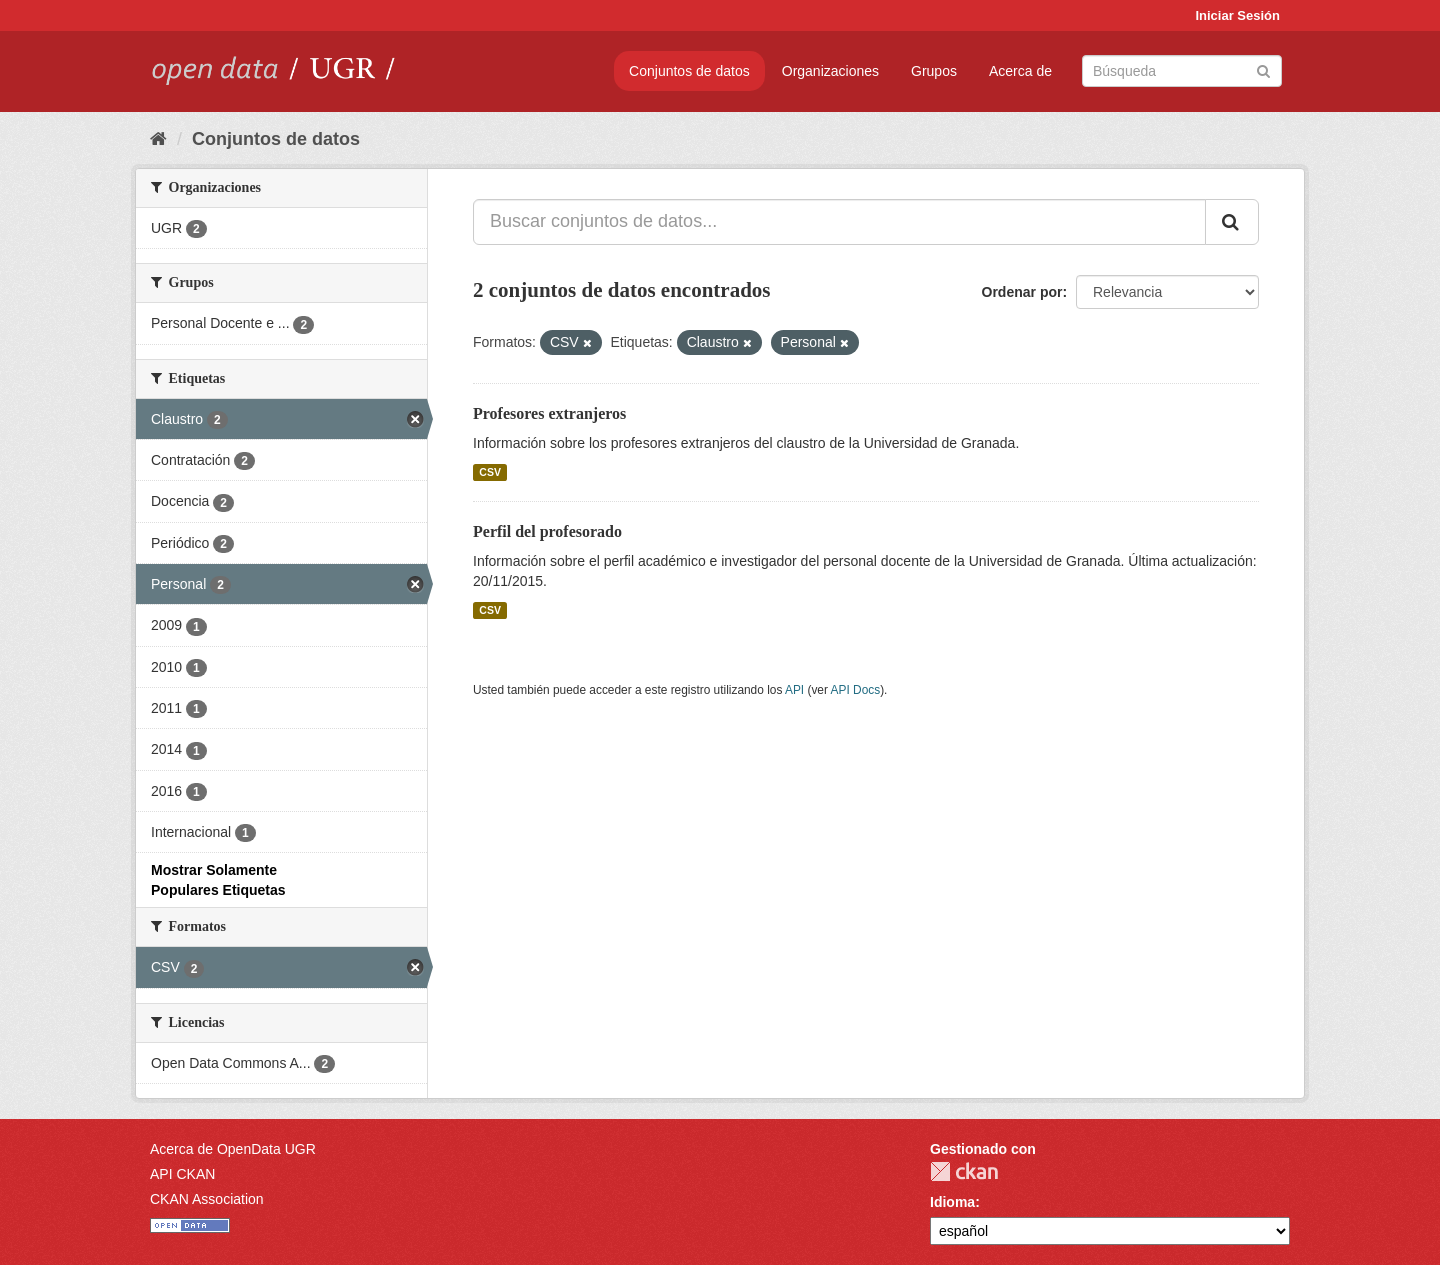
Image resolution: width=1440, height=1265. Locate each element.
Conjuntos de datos (689, 71)
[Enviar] (1263, 69)
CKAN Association (207, 1199)
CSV (490, 472)
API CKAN (182, 1174)
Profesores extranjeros (549, 413)
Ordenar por (1022, 292)
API (794, 690)
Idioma (952, 1202)
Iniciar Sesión (1237, 15)
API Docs (856, 690)
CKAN (964, 1171)
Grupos (934, 71)
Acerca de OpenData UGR (233, 1149)
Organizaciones (830, 71)
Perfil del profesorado (547, 531)
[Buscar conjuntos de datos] (1182, 71)
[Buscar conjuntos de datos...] (839, 222)
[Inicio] (158, 139)
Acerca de (1020, 71)
